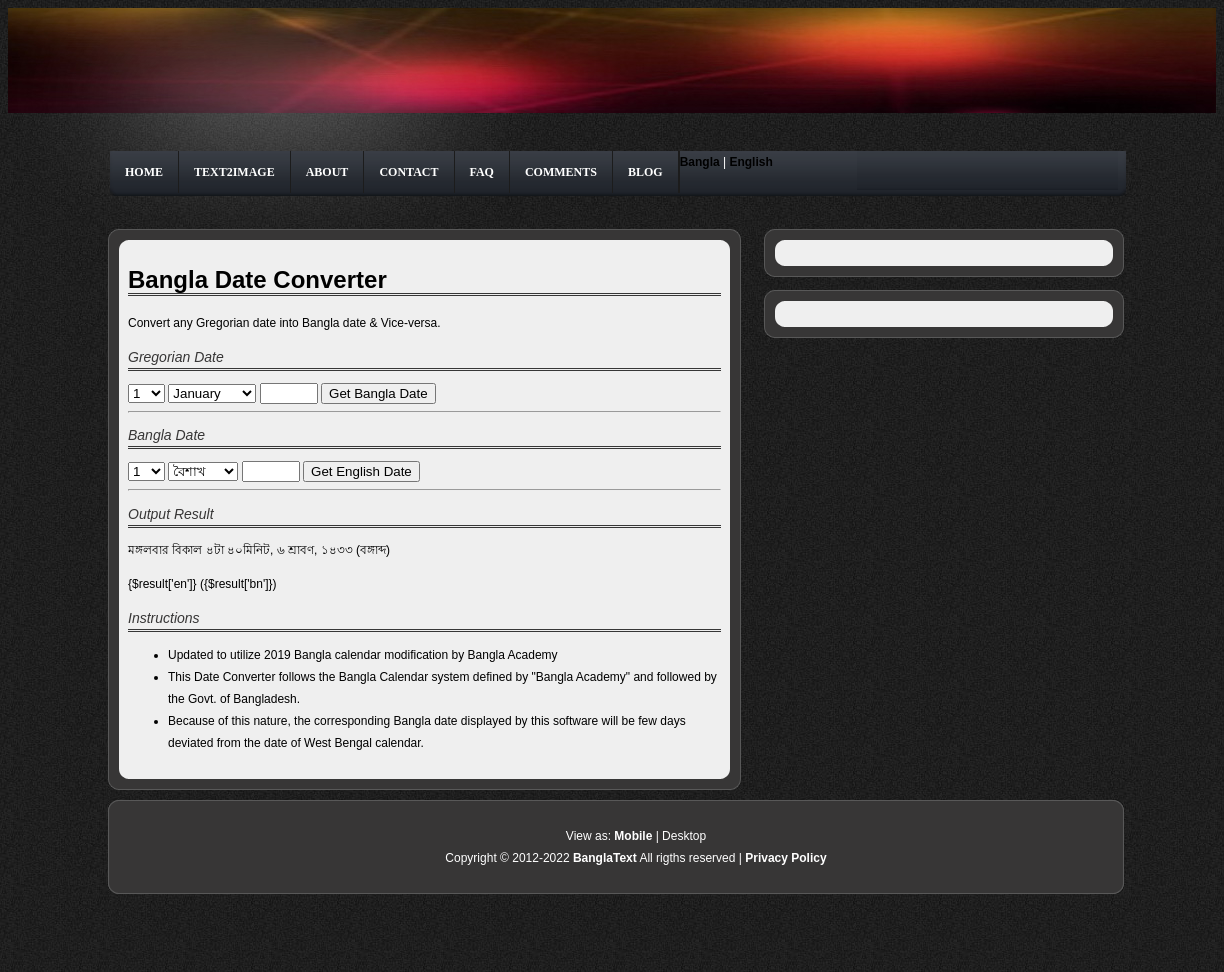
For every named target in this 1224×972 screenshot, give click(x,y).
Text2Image (234, 172)
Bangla (700, 162)
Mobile (633, 836)
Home (144, 172)
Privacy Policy (785, 858)
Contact (408, 172)
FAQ (482, 172)
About (327, 172)
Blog (645, 172)
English (750, 162)
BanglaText (605, 858)
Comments (561, 172)
